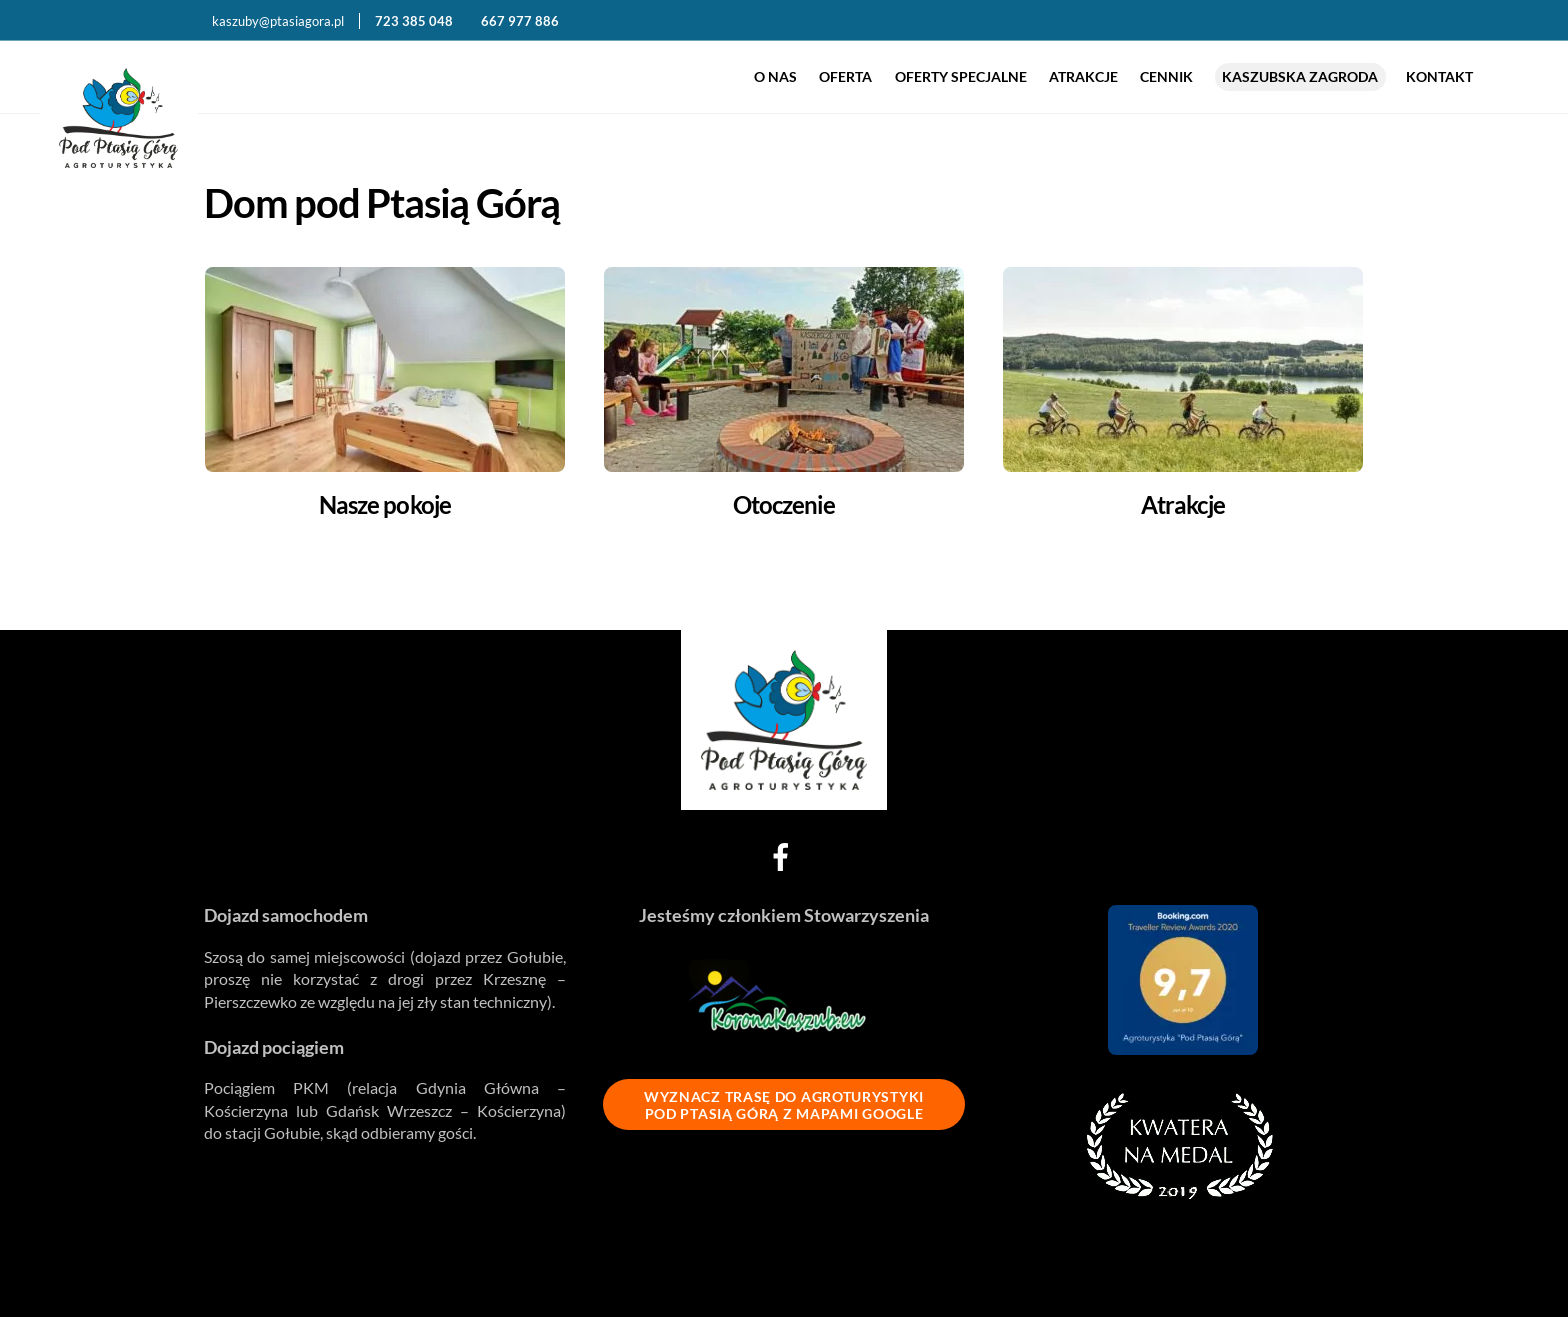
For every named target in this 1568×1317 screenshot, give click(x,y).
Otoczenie (784, 504)
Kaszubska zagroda (1300, 76)
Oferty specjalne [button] (961, 76)
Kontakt (1439, 76)
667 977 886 (520, 21)
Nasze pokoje (384, 504)
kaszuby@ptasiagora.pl (278, 21)
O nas (775, 76)
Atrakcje (1083, 76)
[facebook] (784, 853)
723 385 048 (415, 21)
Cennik (1166, 76)
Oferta (845, 76)
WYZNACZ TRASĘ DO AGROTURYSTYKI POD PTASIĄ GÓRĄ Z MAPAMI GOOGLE (784, 1105)
